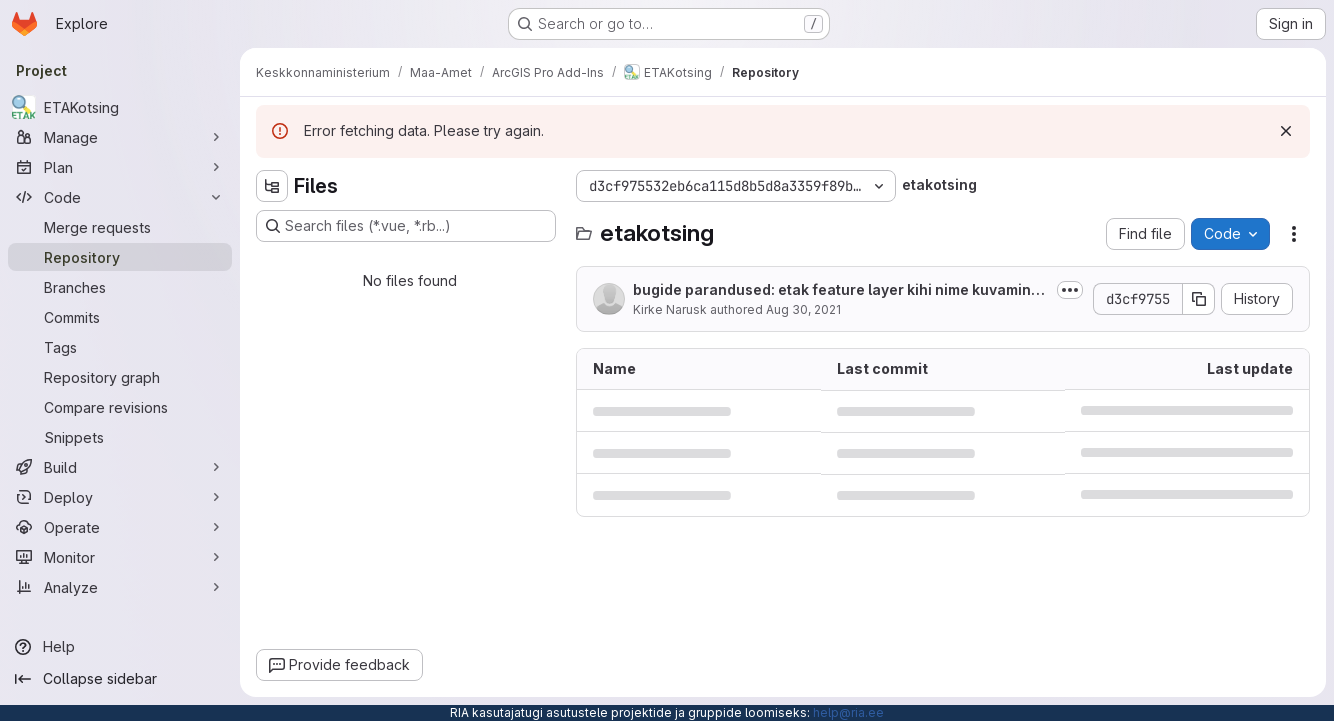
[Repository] (120, 257)
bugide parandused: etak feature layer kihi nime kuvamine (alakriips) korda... (836, 290)
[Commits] (120, 317)
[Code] (120, 197)
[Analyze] (120, 587)
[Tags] (120, 347)
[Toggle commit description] (1070, 290)
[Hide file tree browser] (272, 186)
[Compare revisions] (120, 407)
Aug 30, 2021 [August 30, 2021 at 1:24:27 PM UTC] (803, 309)
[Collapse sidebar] (120, 679)
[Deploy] (120, 497)
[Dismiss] (1286, 131)
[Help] (120, 647)
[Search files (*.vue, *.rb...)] (406, 226)
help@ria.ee (848, 712)
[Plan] (120, 167)
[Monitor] (120, 557)
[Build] (120, 467)
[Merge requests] (120, 227)
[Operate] (120, 527)
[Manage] (120, 137)
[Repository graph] (120, 377)
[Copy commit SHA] (1199, 299)
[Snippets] (120, 437)
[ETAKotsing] (120, 107)
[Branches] (120, 287)
